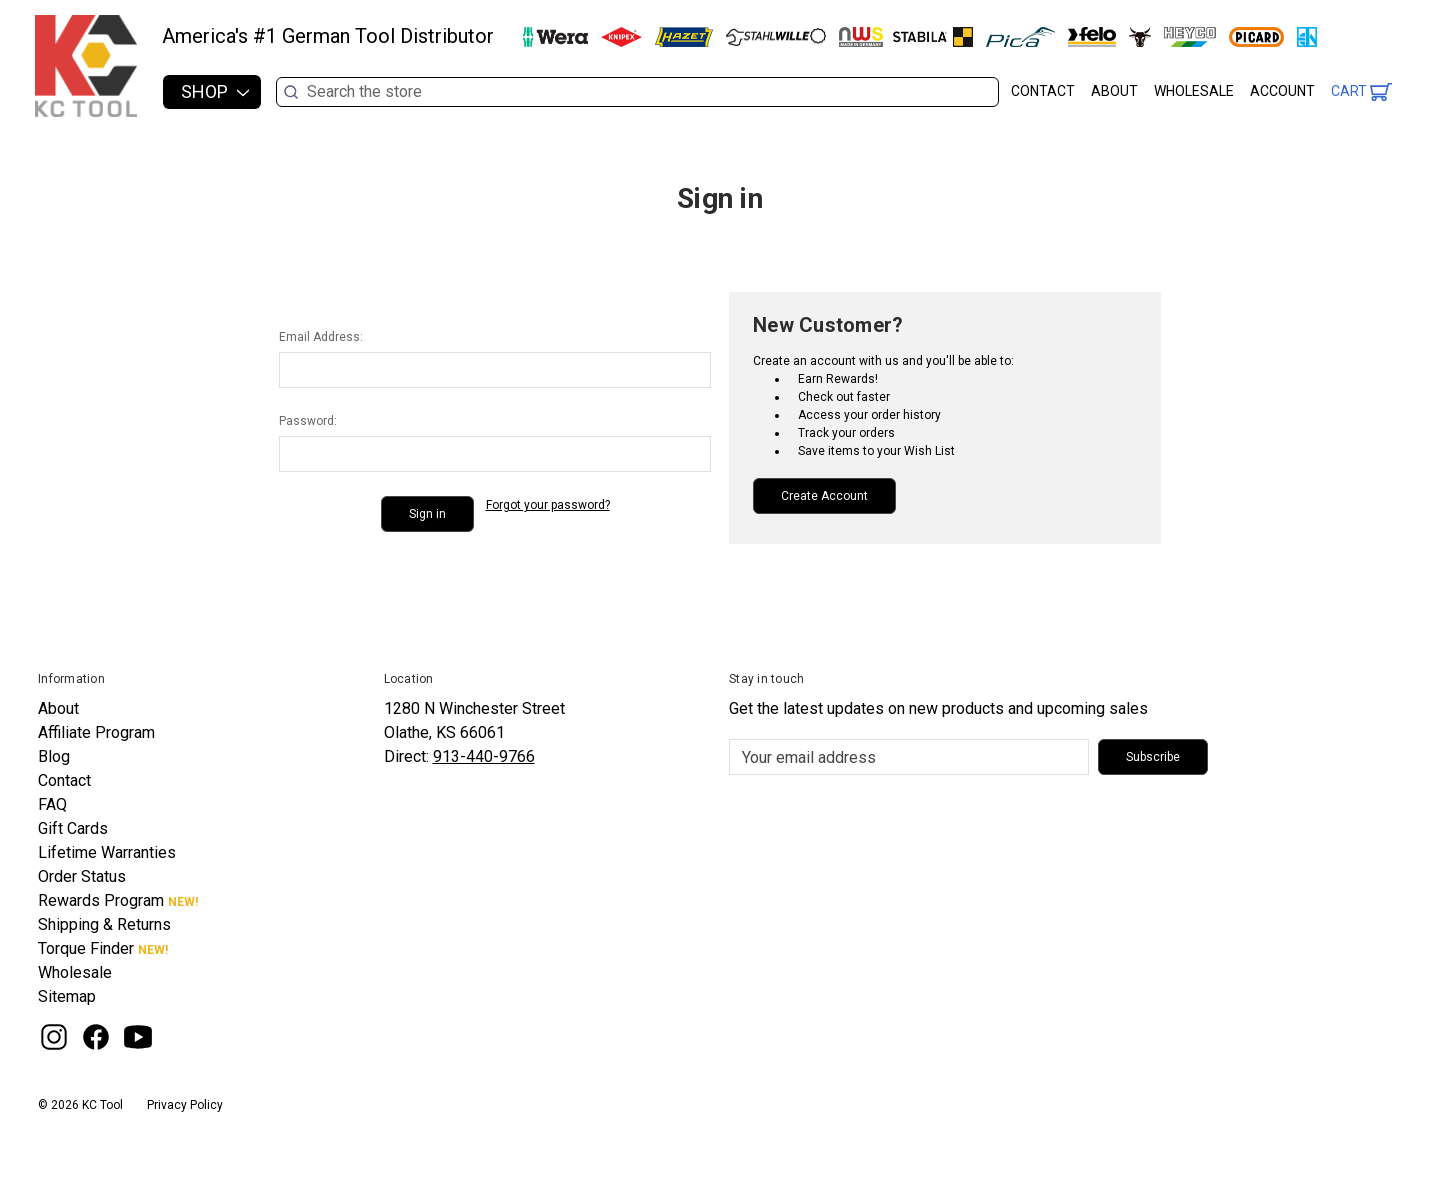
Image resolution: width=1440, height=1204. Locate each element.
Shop (215, 91)
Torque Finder (86, 948)
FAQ (52, 804)
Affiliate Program (96, 732)
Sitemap (67, 996)
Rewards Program (101, 900)
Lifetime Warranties (107, 852)
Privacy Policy (185, 1105)
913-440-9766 (484, 756)
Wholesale (1194, 91)
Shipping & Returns (104, 924)
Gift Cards (73, 828)
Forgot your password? (548, 505)
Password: (308, 421)
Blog (54, 756)
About (1114, 91)
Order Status (82, 876)
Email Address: (321, 337)
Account (1282, 91)
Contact (1043, 91)
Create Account (824, 496)
